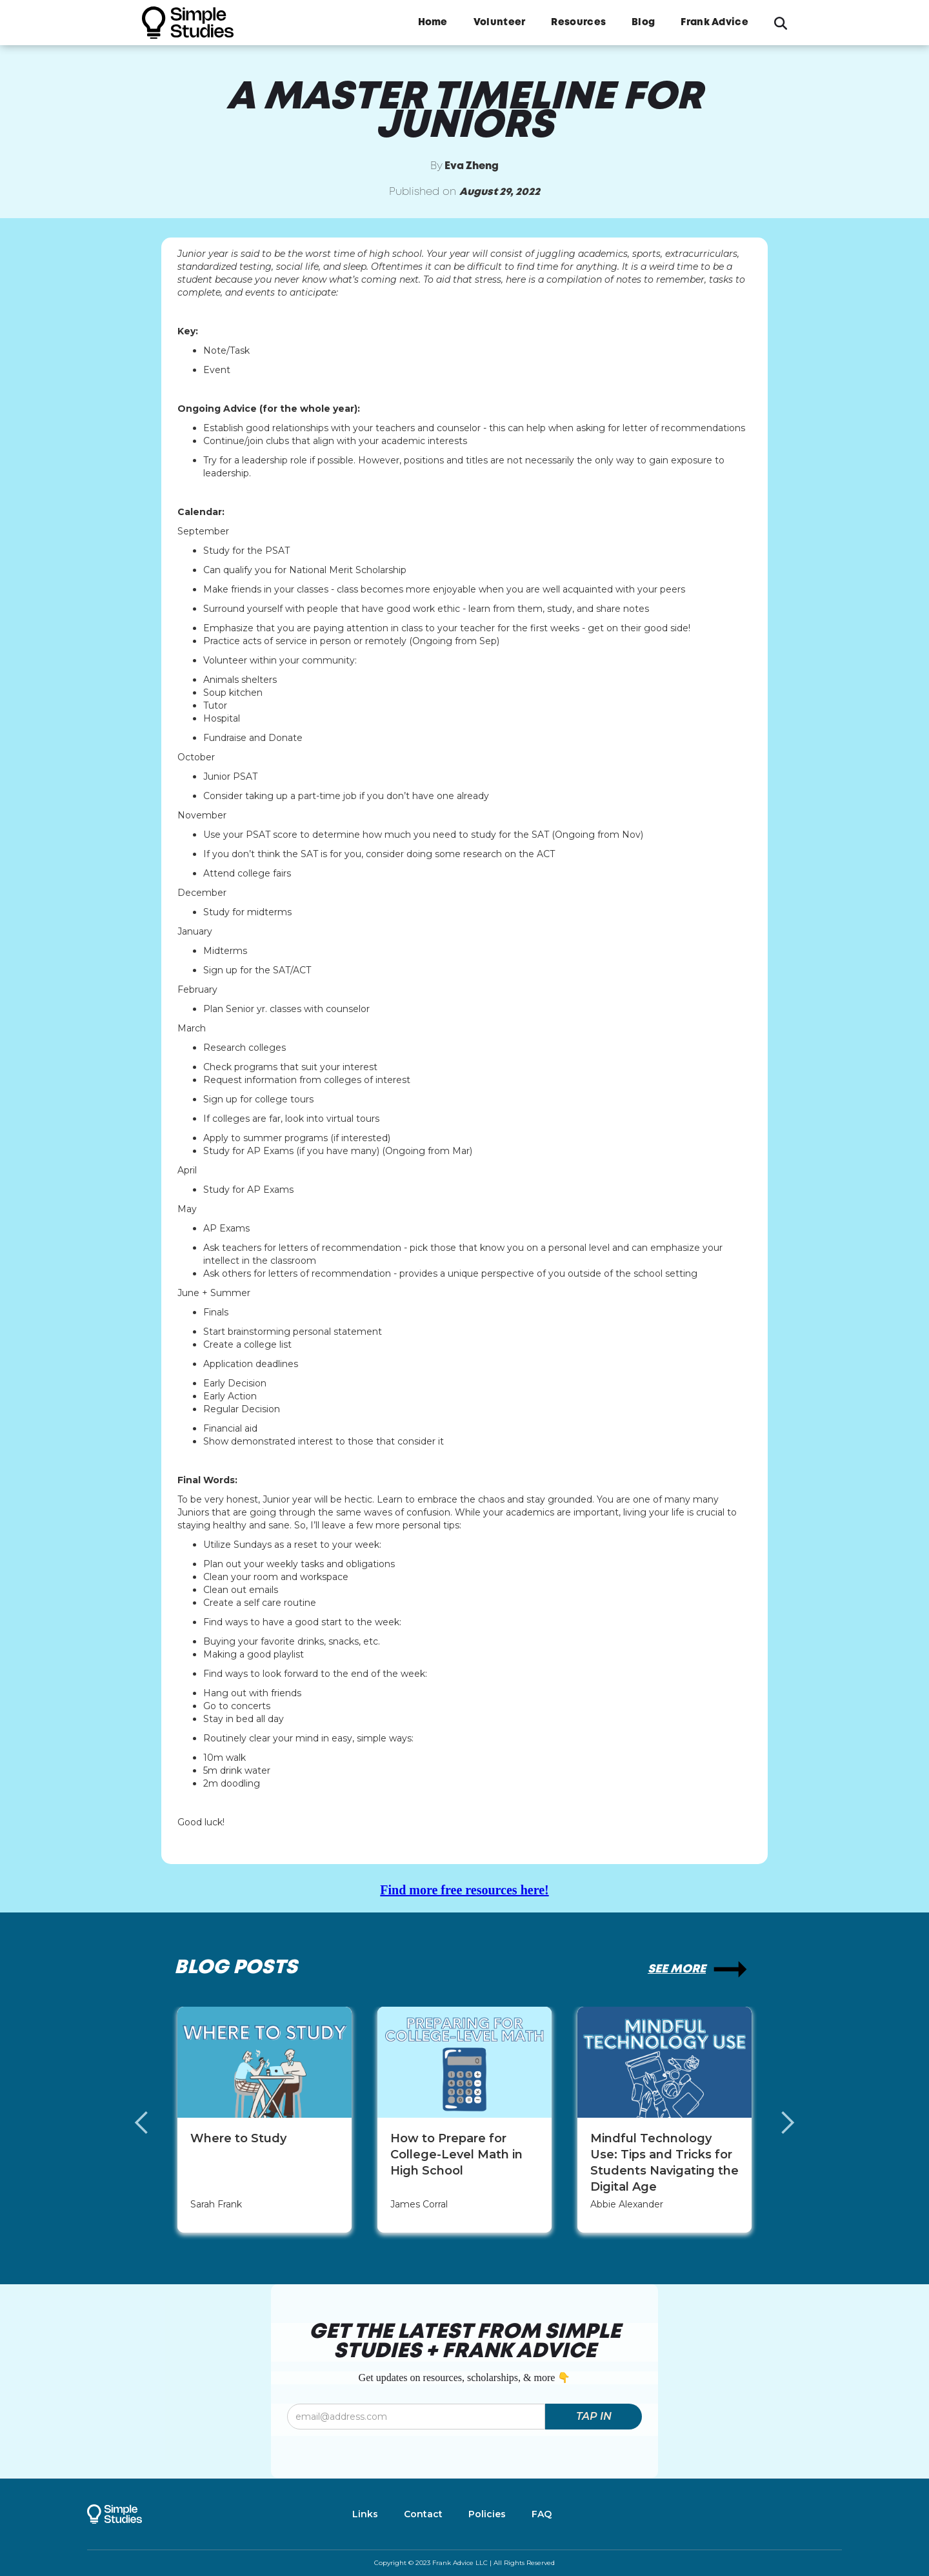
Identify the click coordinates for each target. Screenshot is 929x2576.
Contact (423, 2514)
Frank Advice (714, 22)
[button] (155, 2123)
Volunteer (500, 22)
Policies (487, 2514)
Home (433, 22)
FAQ (542, 2514)
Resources (578, 22)
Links (365, 2514)
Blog (643, 22)
